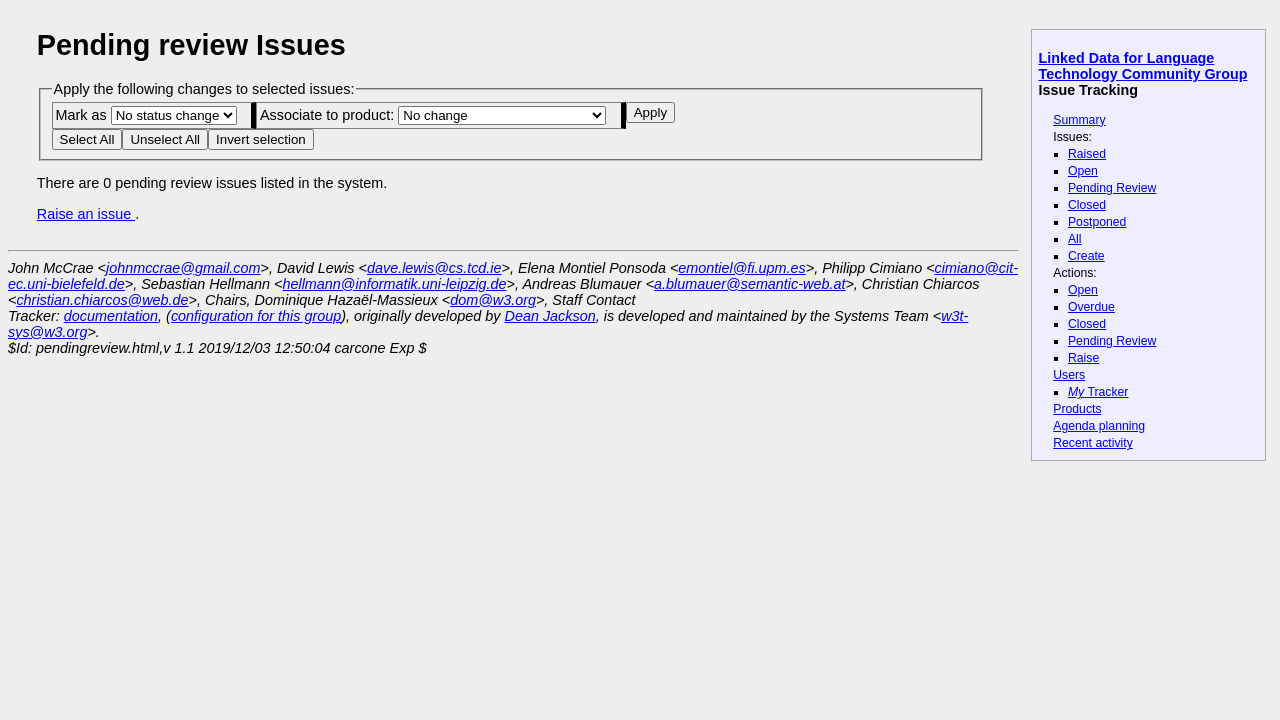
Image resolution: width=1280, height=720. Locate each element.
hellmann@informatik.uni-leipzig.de (394, 284)
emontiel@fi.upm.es (741, 268)
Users (1069, 375)
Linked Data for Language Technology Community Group (1143, 66)
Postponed (1097, 222)
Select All (87, 139)
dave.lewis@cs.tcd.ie (434, 268)
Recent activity (1093, 443)
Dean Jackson (550, 316)
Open (1083, 171)
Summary (1079, 120)
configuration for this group (256, 316)
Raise (1083, 358)
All (1075, 239)
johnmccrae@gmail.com (183, 268)
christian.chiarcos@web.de (102, 300)
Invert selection (261, 139)
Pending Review (1112, 188)
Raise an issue (86, 214)
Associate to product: (433, 115)
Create (1086, 256)
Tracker (1098, 392)
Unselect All (165, 139)
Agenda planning (1099, 426)
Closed (1087, 205)
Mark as (145, 115)
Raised (1087, 154)
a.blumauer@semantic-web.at (749, 284)
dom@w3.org (493, 300)
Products (1077, 409)
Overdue (1091, 307)
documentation (111, 316)
